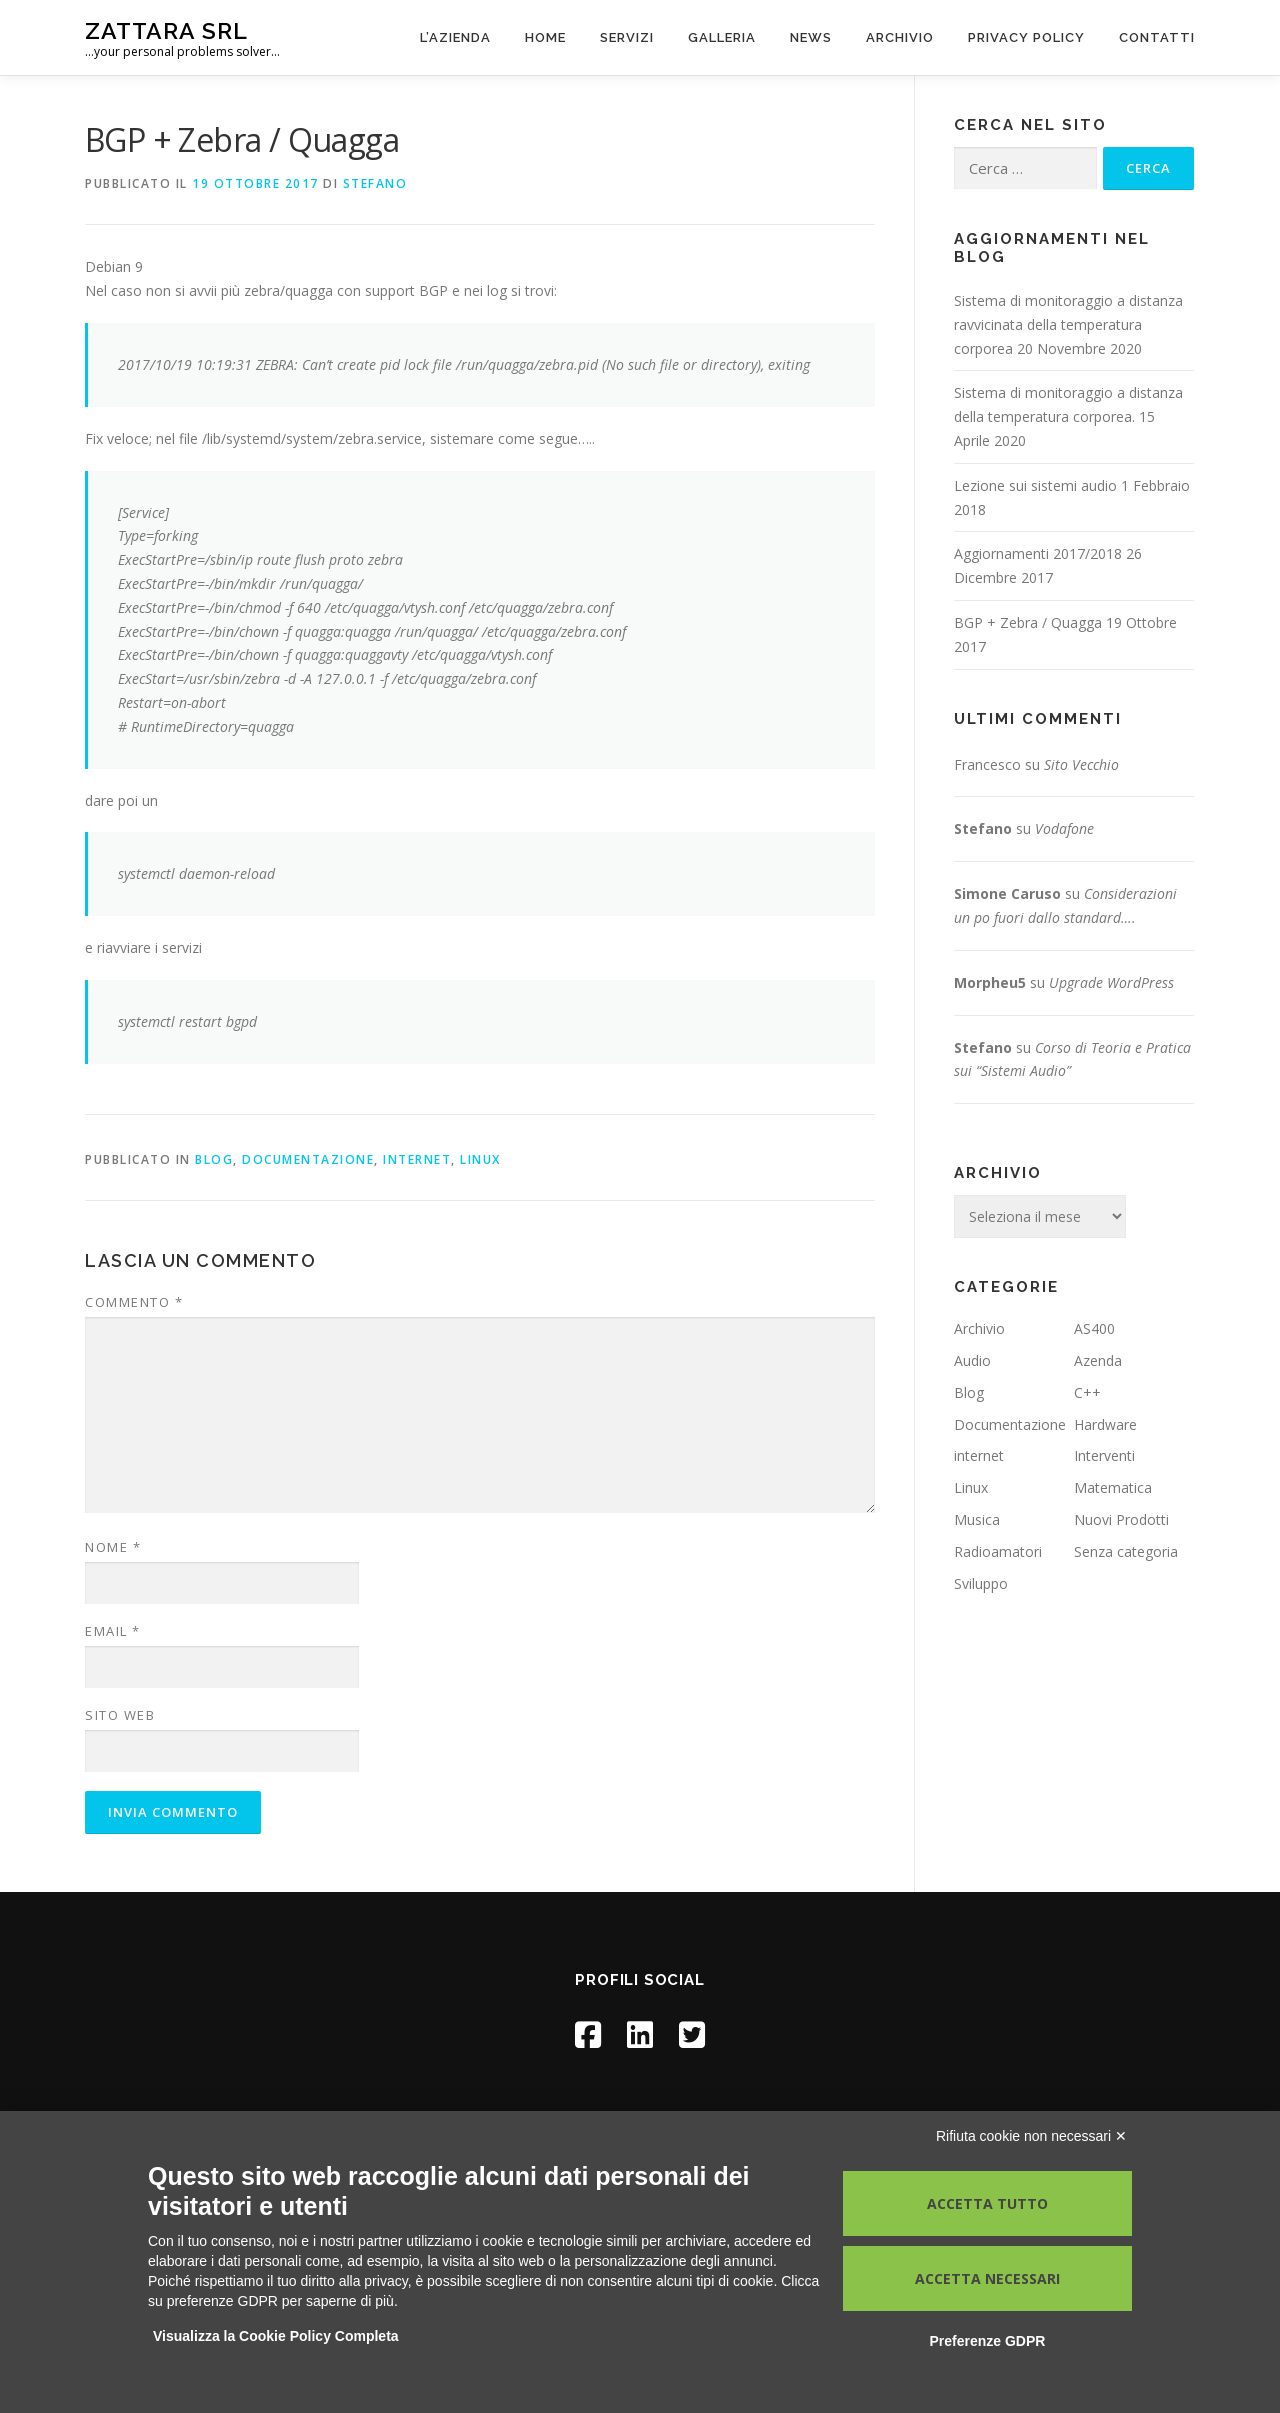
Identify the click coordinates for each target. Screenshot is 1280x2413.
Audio (972, 1360)
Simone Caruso (1007, 893)
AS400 (1094, 1328)
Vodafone (1064, 828)
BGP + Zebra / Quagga (1028, 622)
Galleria (722, 37)
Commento (134, 1302)
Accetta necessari (987, 2278)
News (811, 37)
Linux (480, 1159)
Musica (977, 1519)
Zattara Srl (166, 30)
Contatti (1157, 37)
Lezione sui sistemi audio (1035, 485)
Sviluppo (981, 1583)
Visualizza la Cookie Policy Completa (276, 2336)
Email (113, 1631)
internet (417, 1159)
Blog (214, 1159)
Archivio (900, 37)
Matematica (1113, 1487)
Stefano (375, 183)
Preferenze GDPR (987, 2341)
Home (545, 37)
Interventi (1104, 1455)
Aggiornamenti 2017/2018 (1038, 553)
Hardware (1105, 1424)
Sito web (120, 1715)
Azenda (1098, 1360)
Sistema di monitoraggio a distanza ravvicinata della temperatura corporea (1068, 324)
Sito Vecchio (1081, 764)
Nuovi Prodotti (1121, 1519)
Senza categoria (1126, 1551)
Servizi (627, 37)
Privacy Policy (1026, 37)
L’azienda (455, 37)
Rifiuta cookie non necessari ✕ (1031, 2136)
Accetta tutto (987, 2203)
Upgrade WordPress (1111, 982)
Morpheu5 (990, 982)
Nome (113, 1547)
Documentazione (308, 1159)
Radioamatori (998, 1551)
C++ (1087, 1392)
